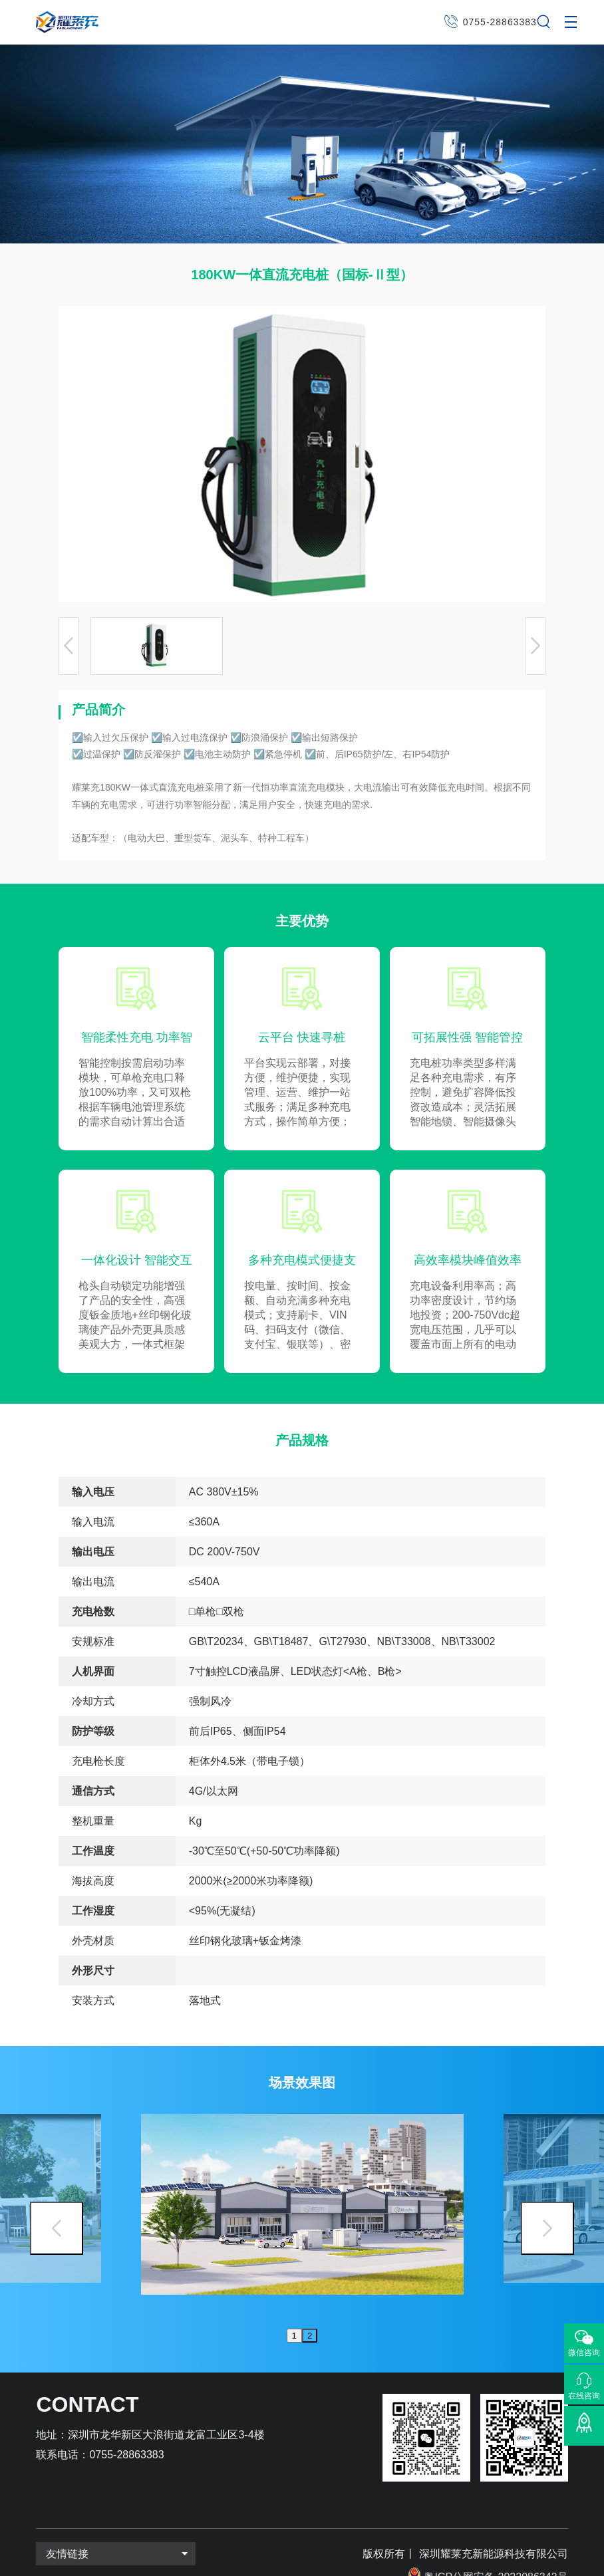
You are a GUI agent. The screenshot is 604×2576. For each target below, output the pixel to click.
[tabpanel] (302, 2198)
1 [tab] (294, 2310)
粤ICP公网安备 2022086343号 (495, 2551)
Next (547, 2215)
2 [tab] (309, 2310)
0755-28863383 (500, 22)
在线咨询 (584, 2395)
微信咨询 (584, 2352)
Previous (56, 2215)
